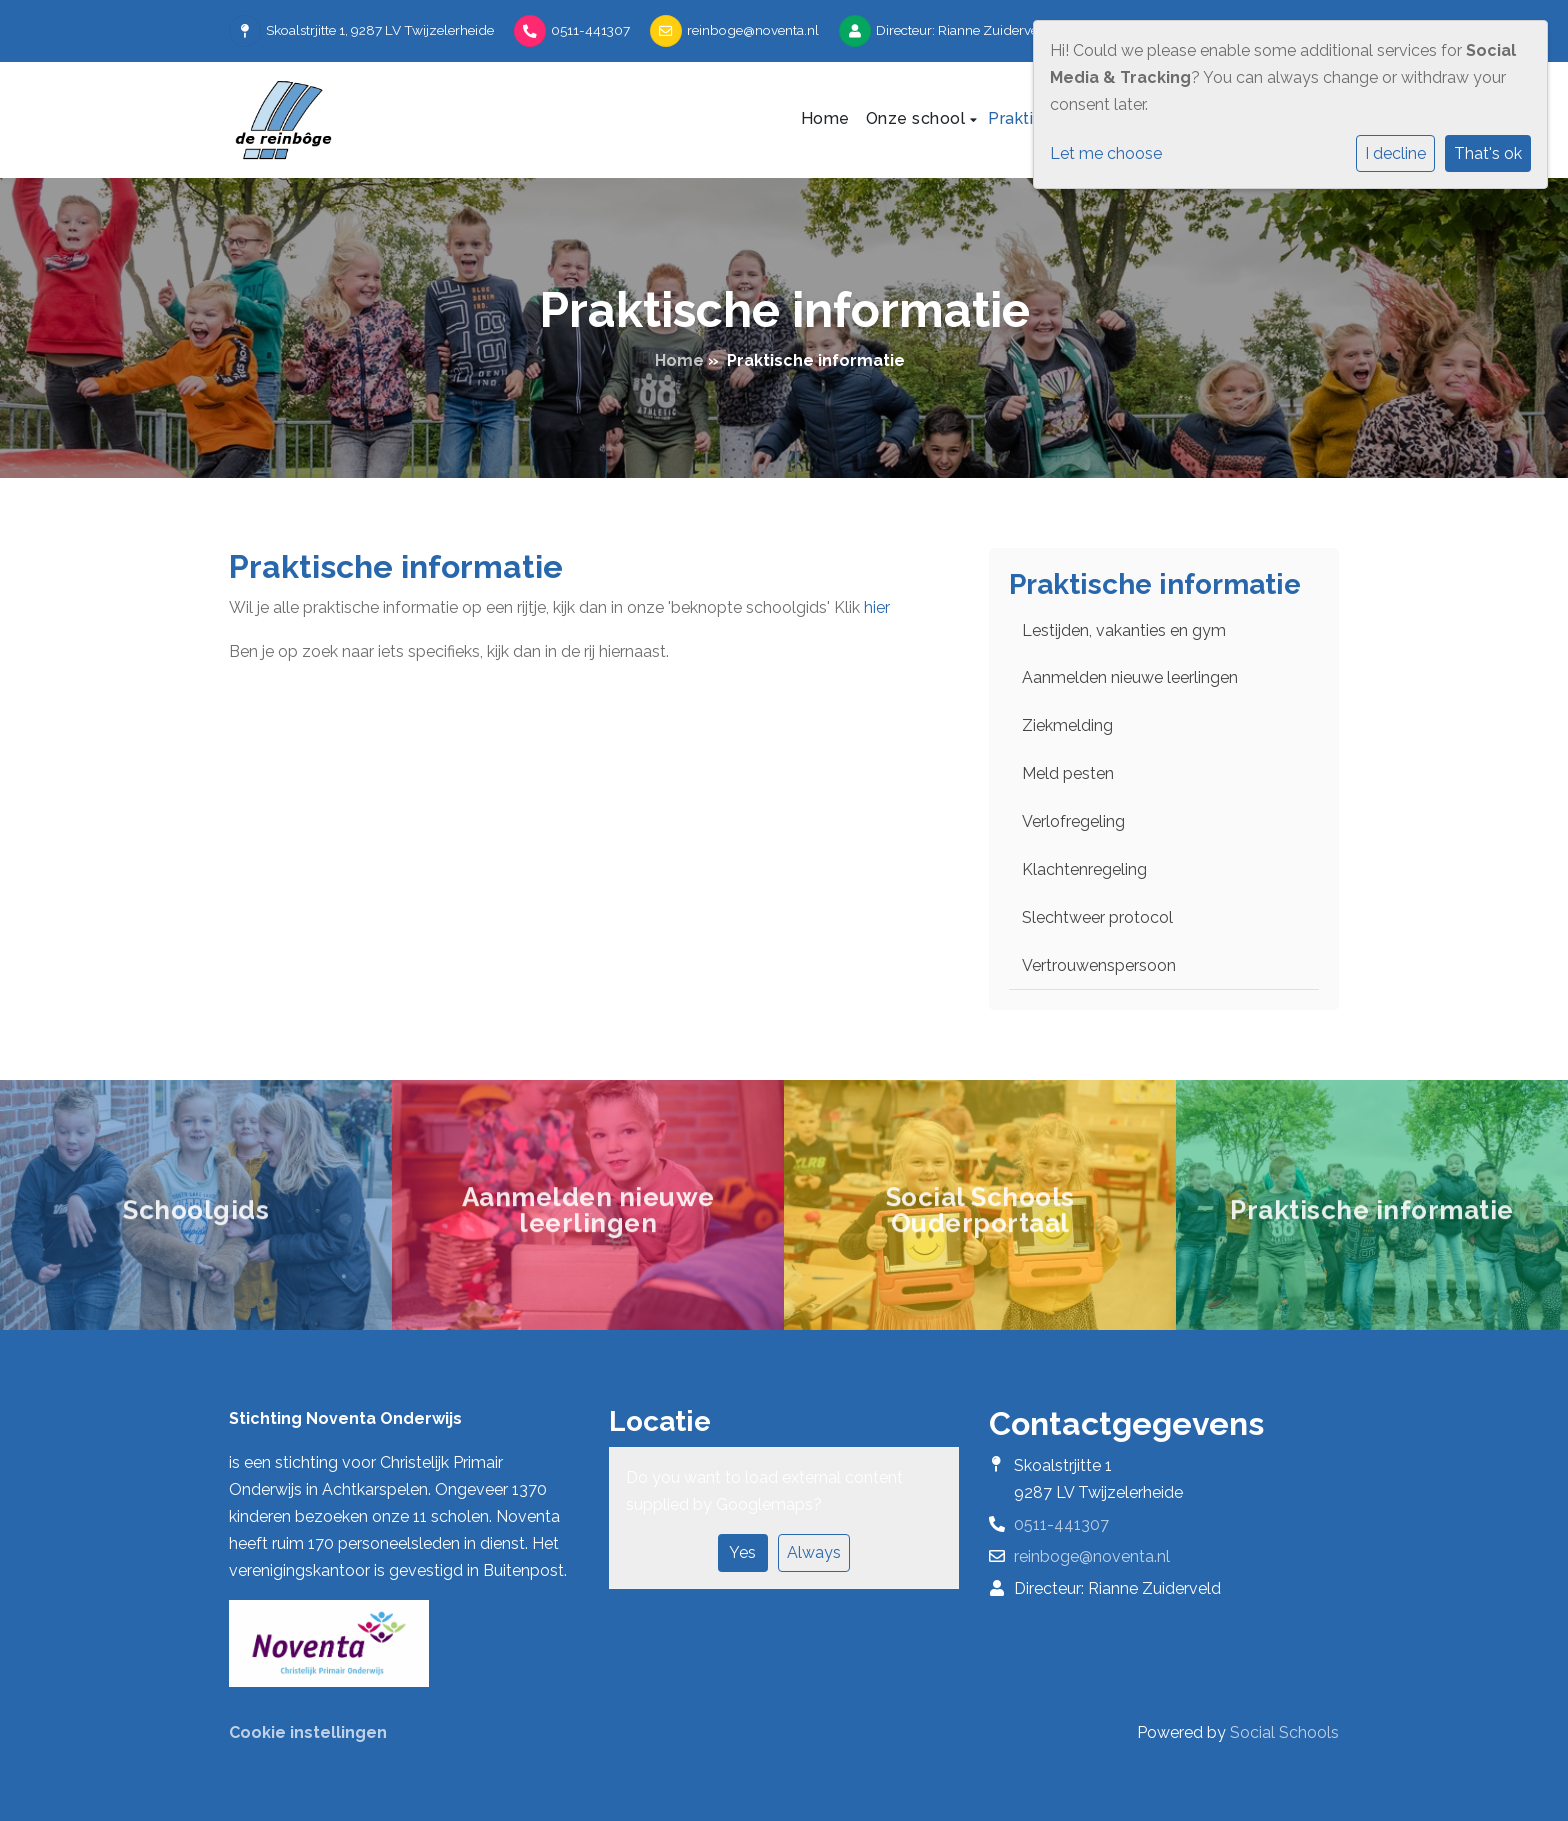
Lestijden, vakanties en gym (1124, 630)
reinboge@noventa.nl (753, 30)
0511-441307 (590, 30)
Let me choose (1106, 153)
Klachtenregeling (1084, 869)
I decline (1395, 153)
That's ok (1488, 153)
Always (814, 1552)
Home (825, 118)
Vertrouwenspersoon (1099, 965)
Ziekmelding (1067, 725)
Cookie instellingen (308, 1732)
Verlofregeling (1073, 821)
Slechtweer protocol (1097, 917)
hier (877, 607)
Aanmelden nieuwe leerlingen (1130, 677)
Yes (742, 1552)
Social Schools (1284, 1732)
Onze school (918, 118)
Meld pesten (1068, 773)
